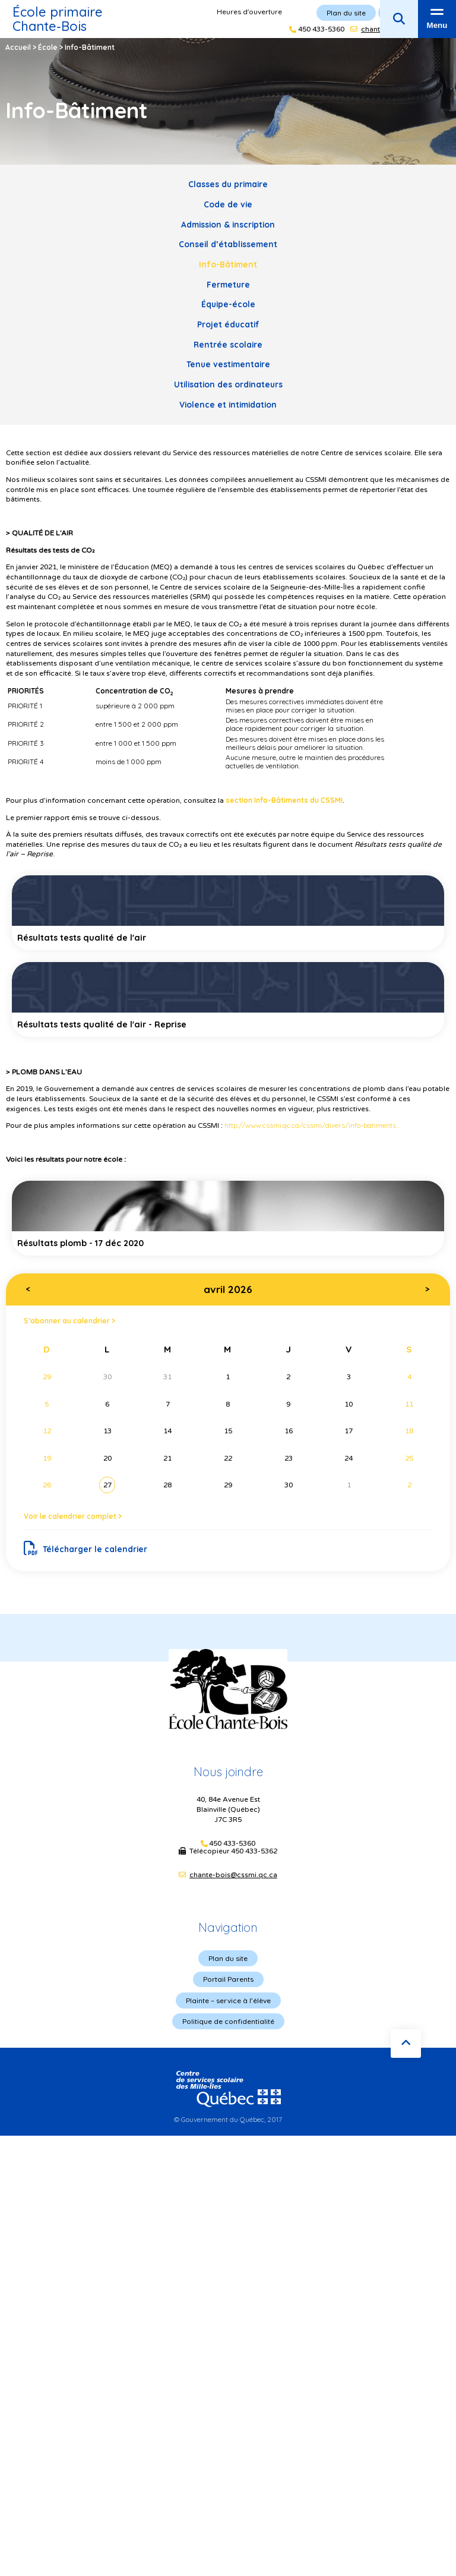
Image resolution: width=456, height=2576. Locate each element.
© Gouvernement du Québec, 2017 (228, 2119)
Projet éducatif (228, 324)
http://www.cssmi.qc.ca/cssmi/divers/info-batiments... (312, 1125)
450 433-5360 (232, 1843)
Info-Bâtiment (228, 264)
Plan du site (228, 1958)
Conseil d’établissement (228, 244)
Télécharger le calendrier (86, 1548)
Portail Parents (228, 1979)
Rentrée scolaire (228, 344)
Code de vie (228, 204)
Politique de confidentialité (228, 2021)
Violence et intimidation (228, 404)
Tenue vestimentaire (228, 364)
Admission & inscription (228, 224)
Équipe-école (228, 304)
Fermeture (228, 284)
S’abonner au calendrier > (69, 1320)
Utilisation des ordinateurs (228, 384)
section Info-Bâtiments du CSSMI (284, 800)
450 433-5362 (254, 1851)
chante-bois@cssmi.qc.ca (233, 1875)
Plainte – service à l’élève (228, 2000)
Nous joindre (228, 1771)
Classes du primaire (228, 184)
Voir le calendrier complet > (73, 1516)
